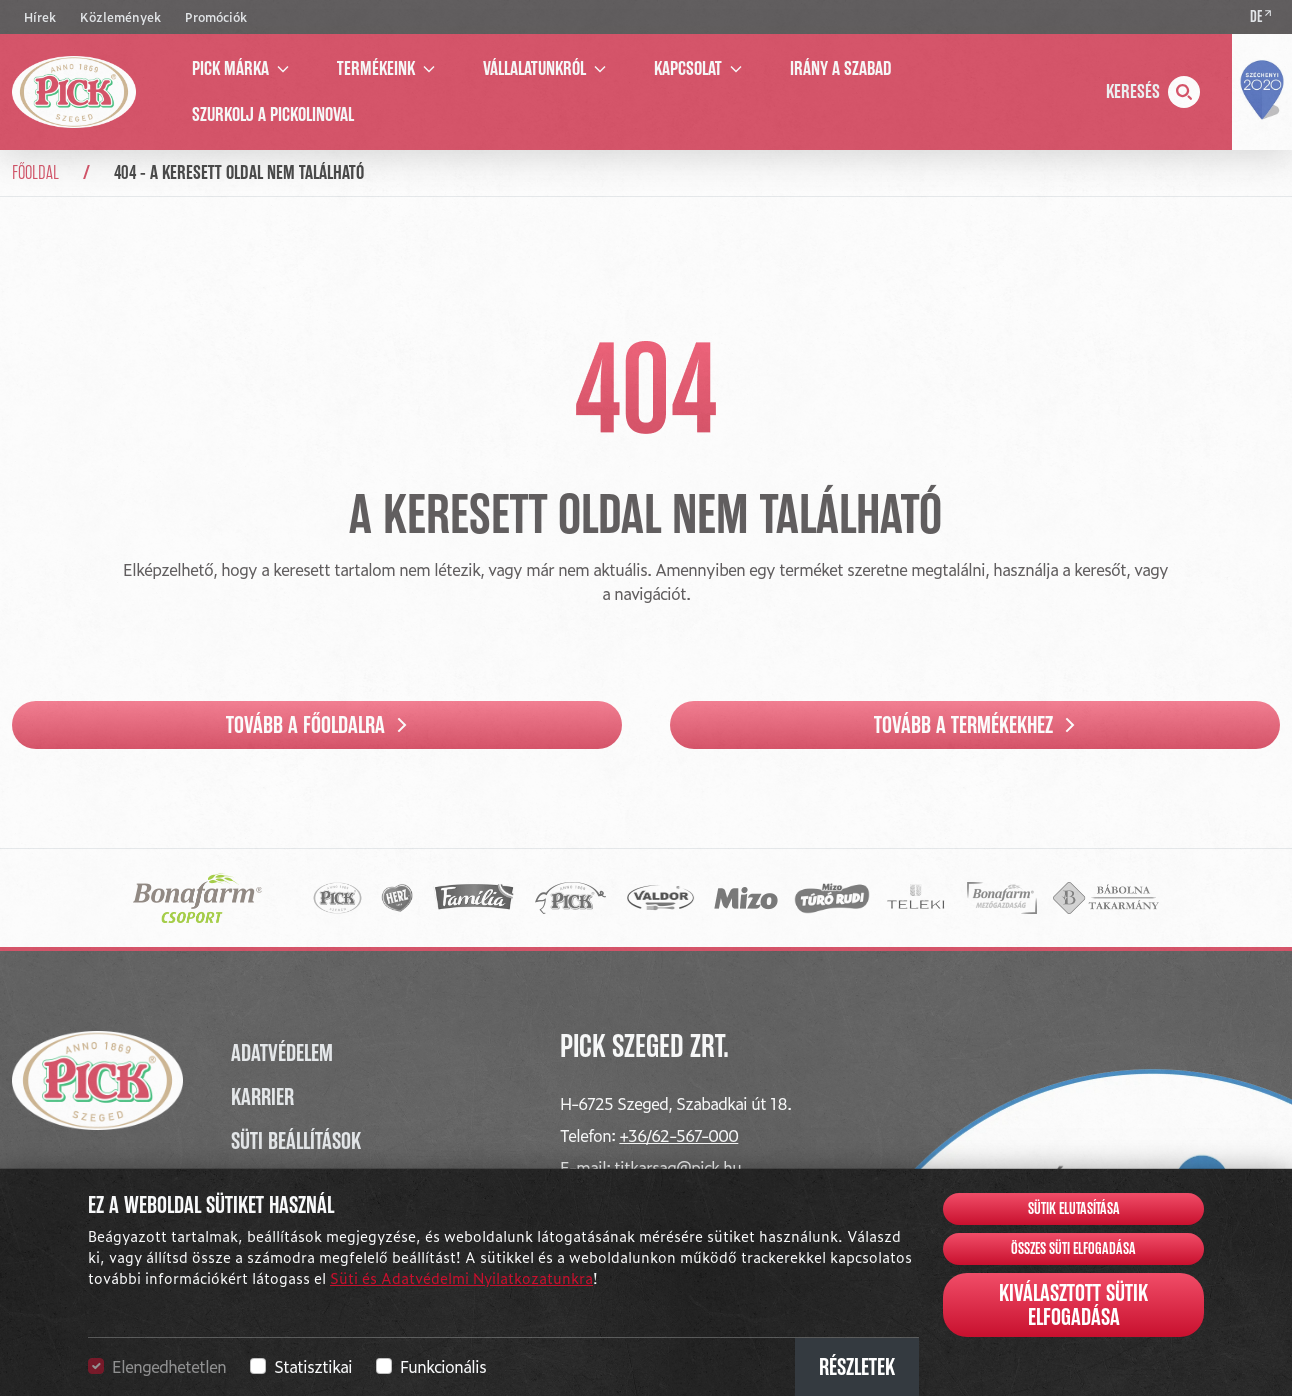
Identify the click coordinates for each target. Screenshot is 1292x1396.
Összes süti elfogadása (1073, 1249)
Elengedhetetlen (169, 1366)
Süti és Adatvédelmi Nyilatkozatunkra (461, 1277)
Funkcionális (443, 1366)
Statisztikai (313, 1366)
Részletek (857, 1367)
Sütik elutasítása (1074, 1209)
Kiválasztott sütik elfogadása (1073, 1305)
